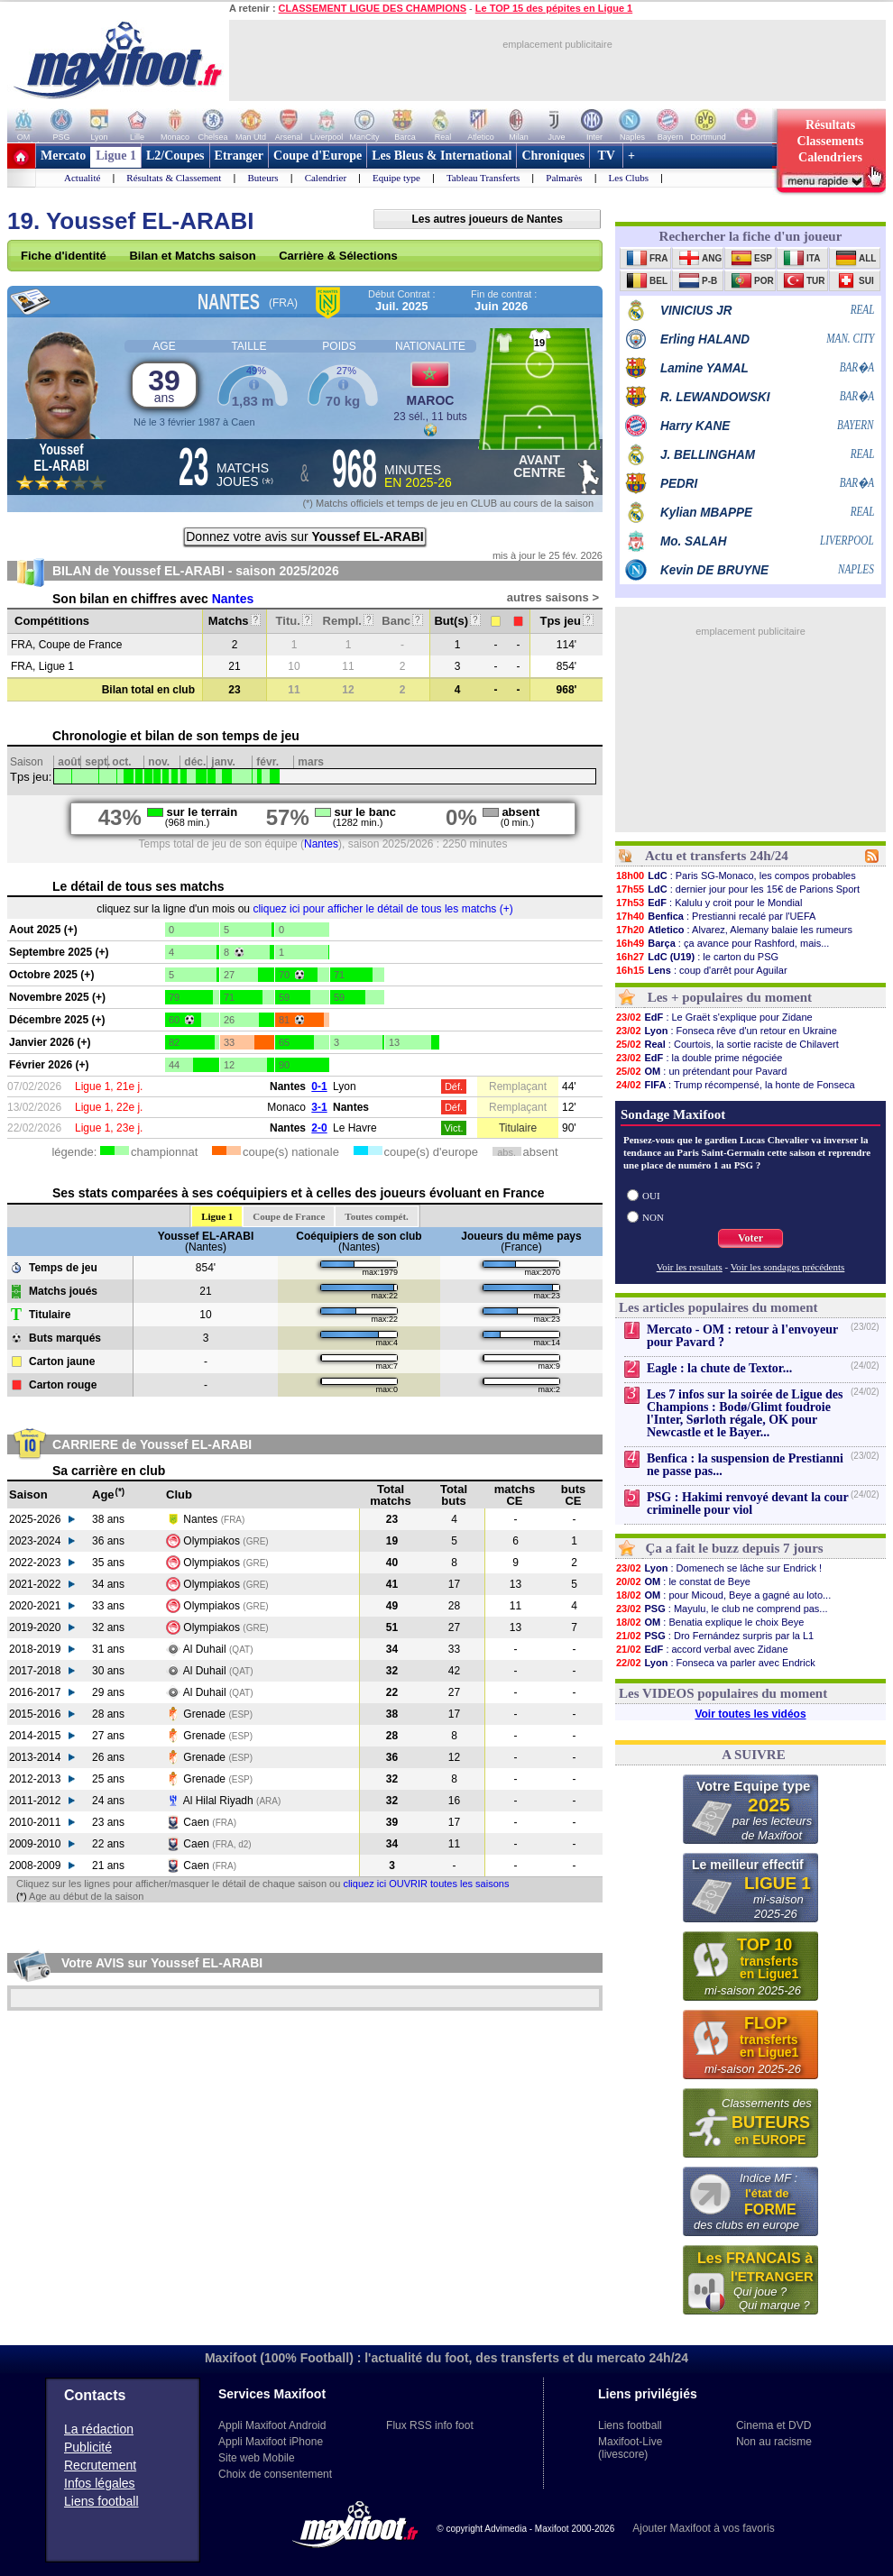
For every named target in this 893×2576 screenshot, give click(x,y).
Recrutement (100, 2465)
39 (164, 384)
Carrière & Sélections (338, 255)
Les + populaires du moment (730, 997)
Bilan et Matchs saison (192, 255)
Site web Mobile (256, 2458)
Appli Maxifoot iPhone (270, 2441)
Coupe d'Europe (317, 155)
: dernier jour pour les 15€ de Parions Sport (737, 889)
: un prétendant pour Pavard (701, 1071)
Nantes (233, 598)
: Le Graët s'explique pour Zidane (714, 1017)
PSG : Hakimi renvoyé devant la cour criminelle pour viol (747, 1503)
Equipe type (396, 177)
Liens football (101, 2501)
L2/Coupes (175, 155)
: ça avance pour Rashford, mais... (722, 943)
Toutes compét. (376, 1216)
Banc (402, 621)
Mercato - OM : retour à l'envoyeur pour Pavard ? (742, 1336)
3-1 (319, 1107)
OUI (651, 1195)
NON (653, 1217)
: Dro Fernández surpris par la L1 (714, 1635)
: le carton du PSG (696, 956)
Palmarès (564, 177)
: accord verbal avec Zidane (701, 1649)
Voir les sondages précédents (788, 1266)
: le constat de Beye (682, 1581)
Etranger (239, 155)
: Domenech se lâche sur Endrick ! (718, 1568)
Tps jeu (566, 621)
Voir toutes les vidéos (750, 1714)
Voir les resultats (690, 1266)
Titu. (294, 621)
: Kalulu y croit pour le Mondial (708, 902)
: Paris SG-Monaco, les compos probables (735, 875)
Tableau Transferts (483, 177)
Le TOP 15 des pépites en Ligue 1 (553, 8)
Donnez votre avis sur (305, 536)
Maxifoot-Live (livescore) (630, 2448)
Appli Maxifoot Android (272, 2425)
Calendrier (325, 177)
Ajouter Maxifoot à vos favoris (703, 2528)
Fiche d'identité (63, 255)
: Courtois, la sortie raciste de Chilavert (727, 1044)
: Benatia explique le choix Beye (709, 1622)
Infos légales (99, 2483)
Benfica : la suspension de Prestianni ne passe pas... (745, 1465)
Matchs (234, 621)
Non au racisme (774, 2441)
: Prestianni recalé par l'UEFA (715, 916)
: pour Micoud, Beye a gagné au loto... (723, 1595)
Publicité (88, 2447)
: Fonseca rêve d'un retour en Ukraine (726, 1030)
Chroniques (553, 155)
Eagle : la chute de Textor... (719, 1368)
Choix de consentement (275, 2474)
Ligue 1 (116, 155)
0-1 (319, 1086)
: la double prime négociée (698, 1057)
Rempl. (348, 621)
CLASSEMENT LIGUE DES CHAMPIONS (372, 8)
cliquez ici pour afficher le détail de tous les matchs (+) (382, 909)
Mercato (63, 155)
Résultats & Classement (173, 177)
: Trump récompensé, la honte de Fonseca (735, 1084)
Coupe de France (289, 1216)
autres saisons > (553, 597)
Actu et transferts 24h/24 (716, 855)
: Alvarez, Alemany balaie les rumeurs (733, 929)
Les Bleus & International (441, 155)
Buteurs (262, 177)
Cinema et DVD (773, 2425)
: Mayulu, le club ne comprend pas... (721, 1608)
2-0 (319, 1128)
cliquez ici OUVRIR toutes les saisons (426, 1883)
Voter (750, 1238)
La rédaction (98, 2429)
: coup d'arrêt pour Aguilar (701, 970)
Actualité (82, 177)
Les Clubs (629, 177)
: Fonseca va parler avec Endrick (715, 1662)
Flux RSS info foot (430, 2425)
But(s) (457, 621)
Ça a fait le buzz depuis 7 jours (735, 1548)
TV (606, 155)
